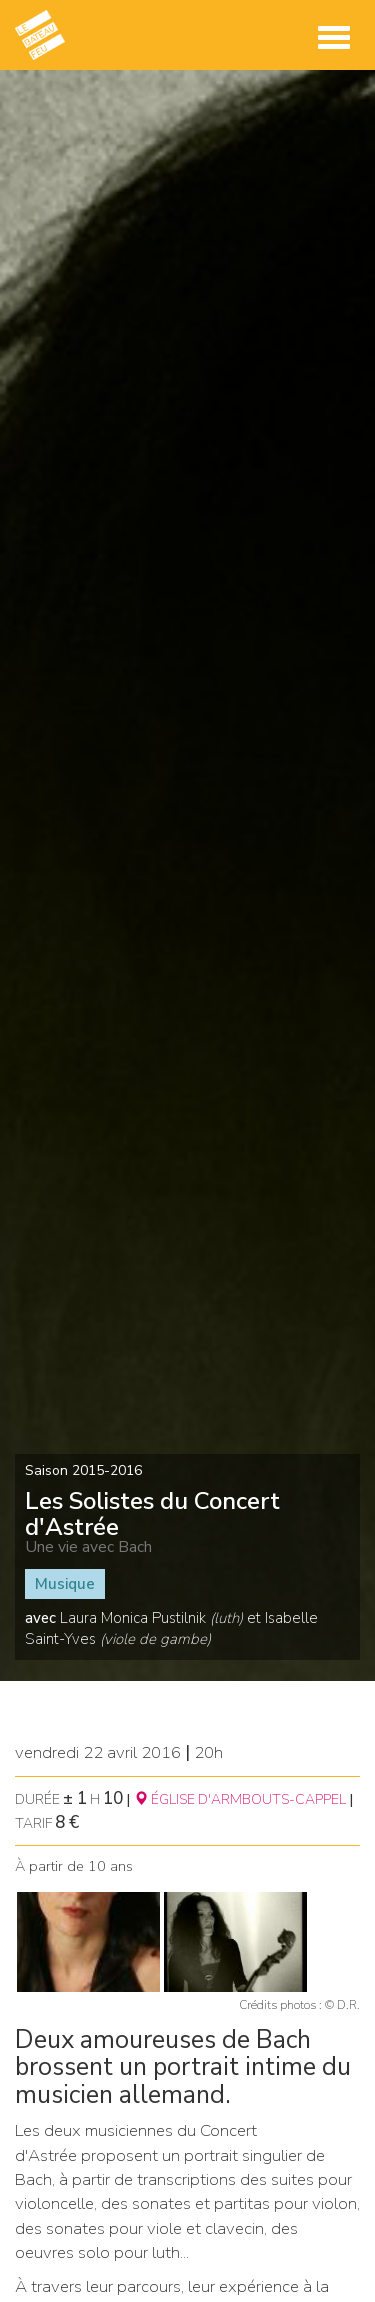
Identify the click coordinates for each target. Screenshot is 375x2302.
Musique (65, 1584)
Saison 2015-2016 (83, 1470)
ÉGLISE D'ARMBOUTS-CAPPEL (240, 1799)
